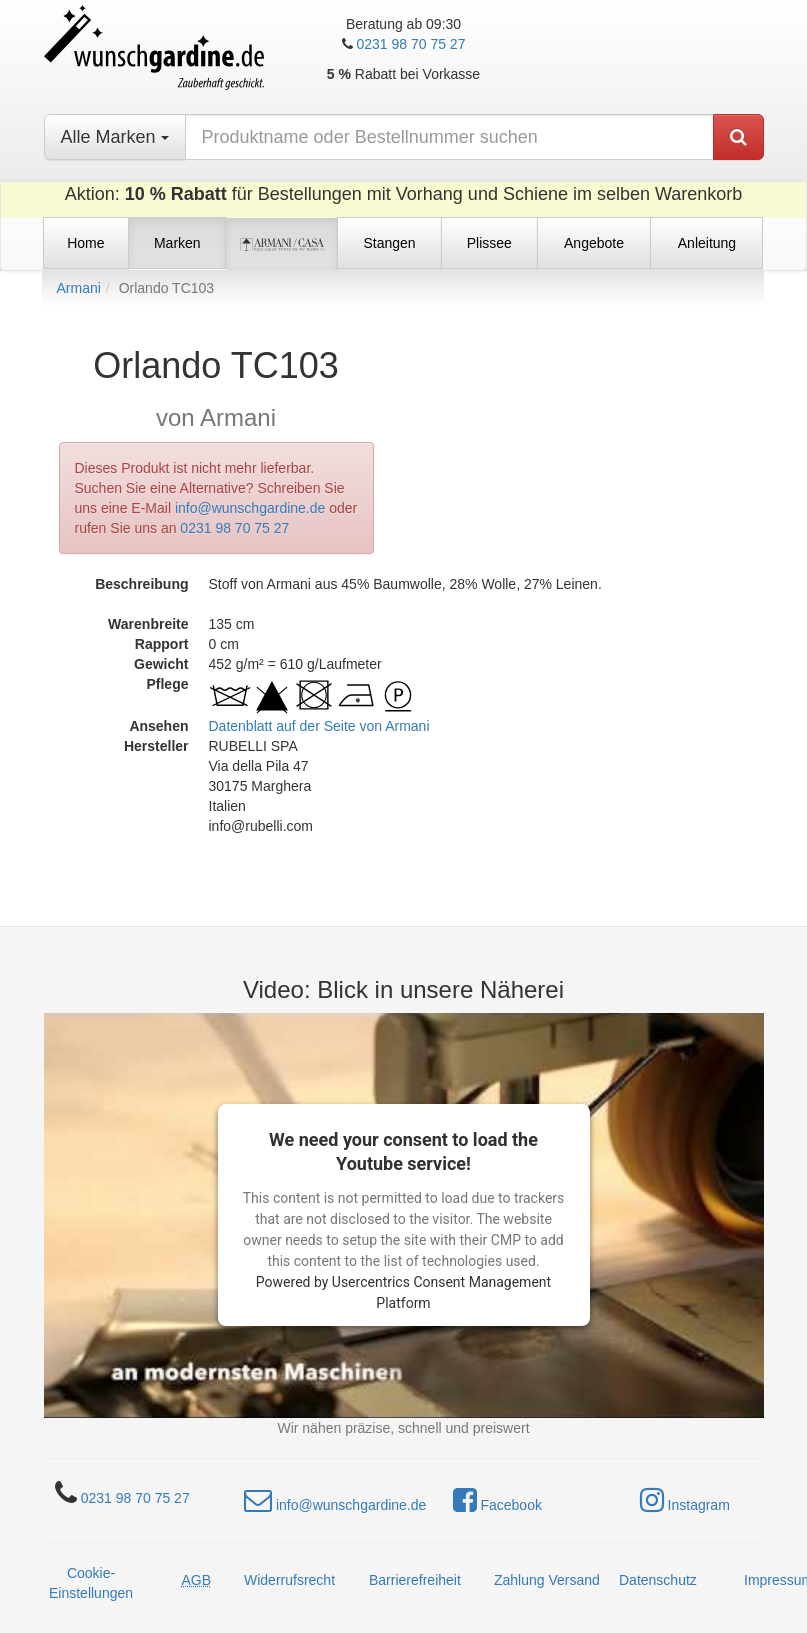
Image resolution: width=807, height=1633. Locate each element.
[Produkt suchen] (738, 137)
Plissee (489, 243)
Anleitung (707, 243)
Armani (79, 288)
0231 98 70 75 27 (410, 44)
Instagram (685, 1500)
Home (85, 243)
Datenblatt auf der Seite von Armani (319, 726)
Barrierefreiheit (415, 1580)
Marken (177, 243)
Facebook (497, 1500)
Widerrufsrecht (289, 1580)
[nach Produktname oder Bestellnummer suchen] (449, 137)
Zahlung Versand (547, 1580)
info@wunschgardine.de (250, 508)
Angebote (594, 243)
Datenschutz (658, 1580)
